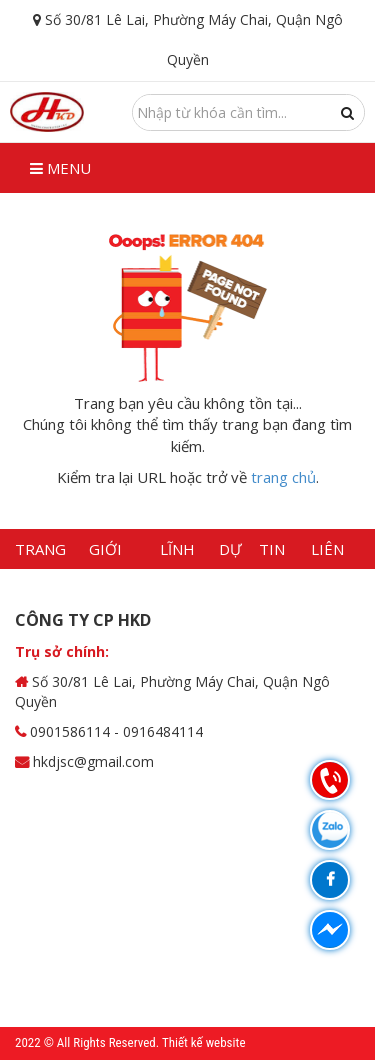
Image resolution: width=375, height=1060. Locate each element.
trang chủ (283, 477)
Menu (60, 168)
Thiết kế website (204, 1042)
